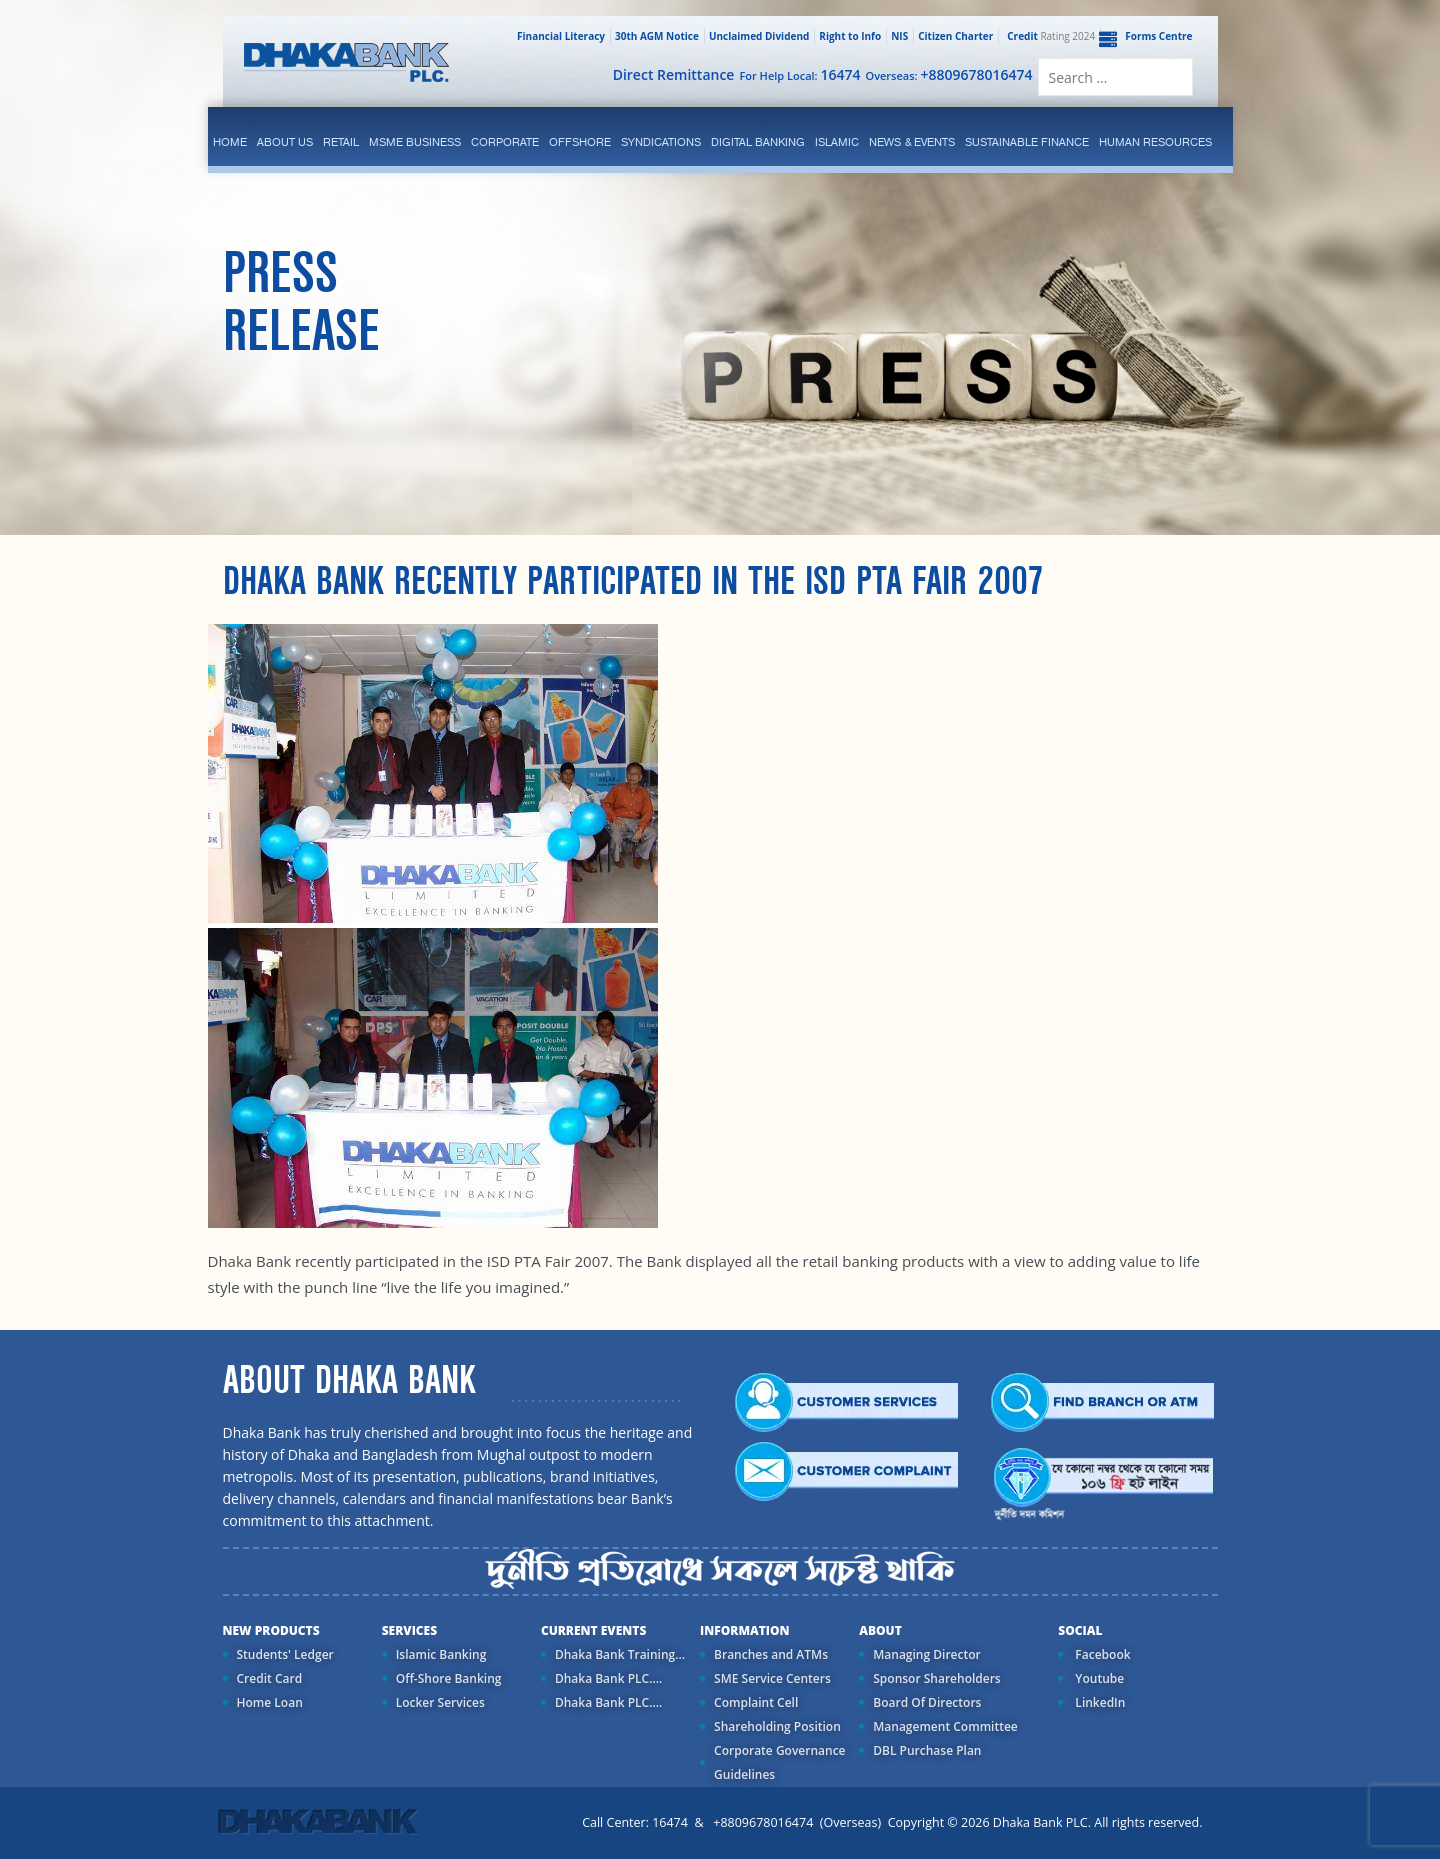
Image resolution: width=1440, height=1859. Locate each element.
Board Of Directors (927, 1702)
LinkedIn (1098, 1702)
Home (230, 142)
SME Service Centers (772, 1678)
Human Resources (1155, 142)
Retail (341, 142)
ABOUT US (285, 142)
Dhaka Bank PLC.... (608, 1678)
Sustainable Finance (1027, 142)
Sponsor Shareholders (936, 1678)
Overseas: (949, 74)
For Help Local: (799, 74)
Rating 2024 (1049, 36)
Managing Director (926, 1654)
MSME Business (415, 142)
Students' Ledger (285, 1654)
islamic (837, 142)
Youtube (1098, 1678)
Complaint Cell (756, 1702)
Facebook (1101, 1654)
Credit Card (270, 1678)
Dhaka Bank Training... (620, 1654)
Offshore (580, 142)
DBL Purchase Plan (927, 1750)
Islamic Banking (441, 1654)
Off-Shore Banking (449, 1678)
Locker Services (440, 1702)
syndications (661, 142)
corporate (505, 142)
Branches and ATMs (771, 1654)
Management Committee (945, 1726)
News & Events (912, 142)
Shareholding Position (777, 1726)
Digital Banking (758, 142)
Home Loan (270, 1702)
